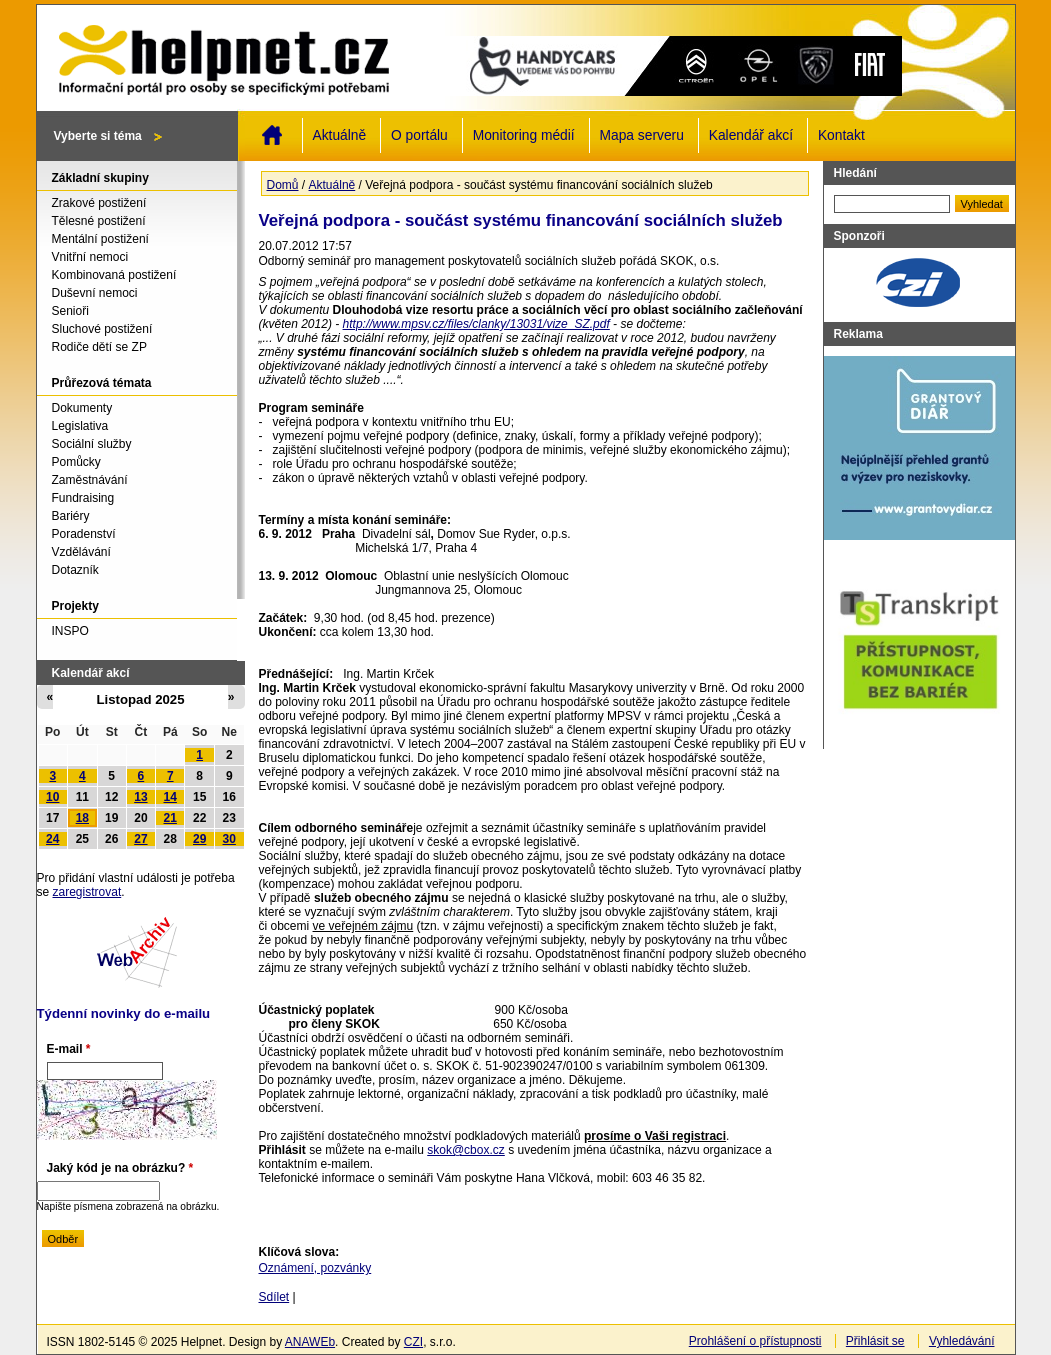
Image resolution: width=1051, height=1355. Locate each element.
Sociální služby (92, 444)
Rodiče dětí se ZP (99, 347)
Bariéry (71, 516)
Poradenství (84, 534)
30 (229, 839)
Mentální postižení (100, 239)
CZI (413, 1342)
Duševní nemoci (95, 293)
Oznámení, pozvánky (315, 1268)
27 (140, 839)
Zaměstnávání (90, 480)
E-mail (69, 1049)
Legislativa (80, 426)
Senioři (70, 311)
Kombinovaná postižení (114, 275)
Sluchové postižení (102, 329)
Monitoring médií (524, 135)
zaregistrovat (87, 892)
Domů (272, 135)
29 (199, 839)
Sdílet (274, 1297)
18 (82, 818)
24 (52, 839)
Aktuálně (340, 135)
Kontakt (841, 135)
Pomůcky (76, 462)
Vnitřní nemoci (90, 257)
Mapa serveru (642, 135)
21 (170, 818)
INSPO (70, 631)
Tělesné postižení (99, 221)
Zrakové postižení (99, 203)
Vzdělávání (81, 552)
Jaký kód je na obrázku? (120, 1168)
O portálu (419, 135)
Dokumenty (82, 408)
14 (170, 797)
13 (140, 797)
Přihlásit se (875, 1341)
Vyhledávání (962, 1341)
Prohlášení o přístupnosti (755, 1341)
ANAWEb (310, 1342)
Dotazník (75, 570)
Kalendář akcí (751, 135)
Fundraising (83, 498)
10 (52, 797)
